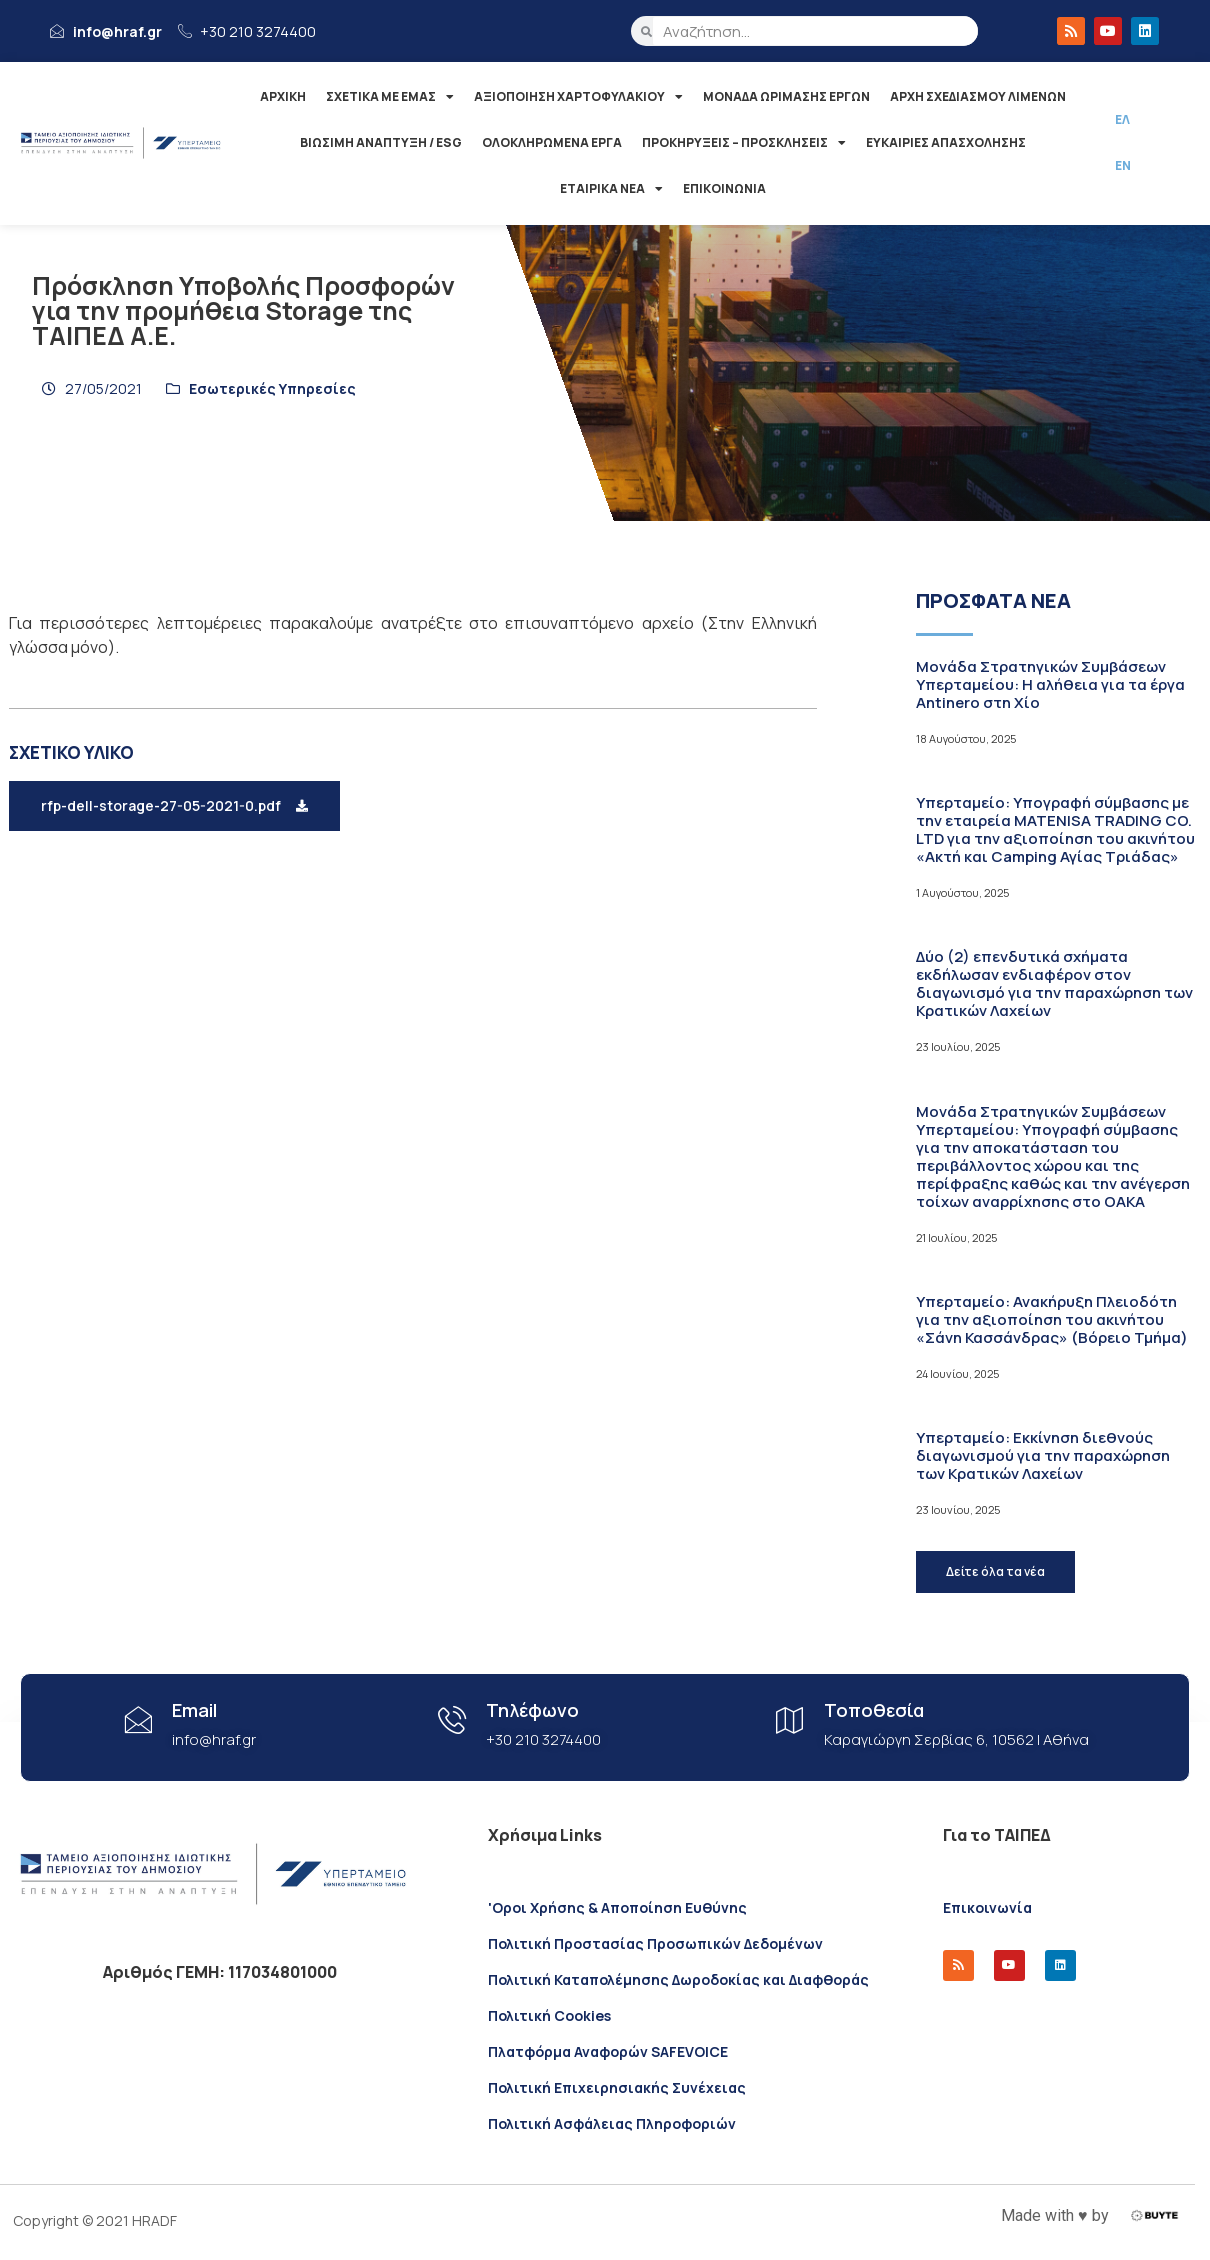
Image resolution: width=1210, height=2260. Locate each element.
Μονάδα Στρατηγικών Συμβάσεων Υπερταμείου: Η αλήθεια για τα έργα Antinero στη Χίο (1050, 684)
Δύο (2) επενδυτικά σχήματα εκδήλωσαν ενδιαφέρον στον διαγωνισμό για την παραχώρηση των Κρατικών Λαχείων (1054, 983)
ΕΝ (1123, 165)
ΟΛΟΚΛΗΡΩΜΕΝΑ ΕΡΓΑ (552, 142)
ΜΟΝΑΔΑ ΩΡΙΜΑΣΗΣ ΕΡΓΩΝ (786, 96)
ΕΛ (1122, 119)
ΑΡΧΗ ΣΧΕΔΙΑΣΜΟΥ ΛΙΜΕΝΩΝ (978, 96)
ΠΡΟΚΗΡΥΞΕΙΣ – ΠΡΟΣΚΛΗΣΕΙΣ (744, 143)
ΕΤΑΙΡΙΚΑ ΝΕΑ (611, 189)
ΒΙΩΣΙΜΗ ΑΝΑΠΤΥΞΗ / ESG (381, 142)
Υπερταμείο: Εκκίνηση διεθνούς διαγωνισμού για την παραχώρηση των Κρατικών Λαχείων (1043, 1455)
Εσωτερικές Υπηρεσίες (272, 388)
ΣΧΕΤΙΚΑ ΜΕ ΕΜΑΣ (390, 97)
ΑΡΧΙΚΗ (283, 96)
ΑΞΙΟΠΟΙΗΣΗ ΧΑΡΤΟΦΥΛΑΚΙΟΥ (578, 97)
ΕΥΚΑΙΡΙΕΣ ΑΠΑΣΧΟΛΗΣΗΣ (946, 142)
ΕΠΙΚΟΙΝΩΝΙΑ (724, 188)
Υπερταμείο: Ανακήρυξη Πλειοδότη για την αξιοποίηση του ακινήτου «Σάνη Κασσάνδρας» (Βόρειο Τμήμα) (1052, 1319)
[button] (174, 806)
